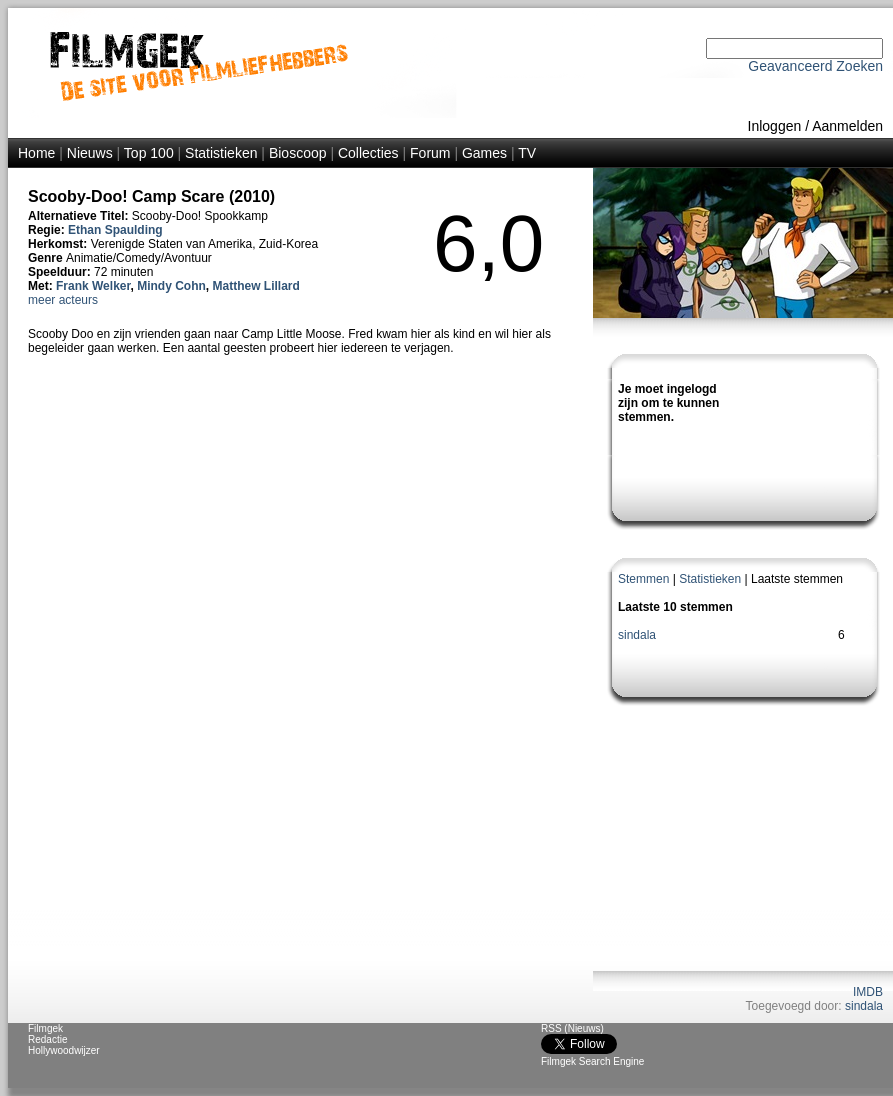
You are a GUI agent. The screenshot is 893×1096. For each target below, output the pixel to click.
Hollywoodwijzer (64, 1050)
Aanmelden (847, 126)
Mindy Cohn (171, 286)
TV (527, 153)
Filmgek (45, 1028)
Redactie (47, 1039)
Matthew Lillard (255, 286)
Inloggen (775, 126)
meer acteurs (63, 300)
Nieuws (90, 153)
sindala (637, 635)
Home (36, 153)
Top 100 (149, 153)
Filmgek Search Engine (592, 1061)
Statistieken (221, 153)
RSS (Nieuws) (572, 1028)
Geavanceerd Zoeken (815, 66)
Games (484, 153)
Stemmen (643, 579)
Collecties (368, 153)
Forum (430, 153)
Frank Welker (93, 286)
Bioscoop (298, 153)
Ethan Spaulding (115, 230)
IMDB (868, 992)
